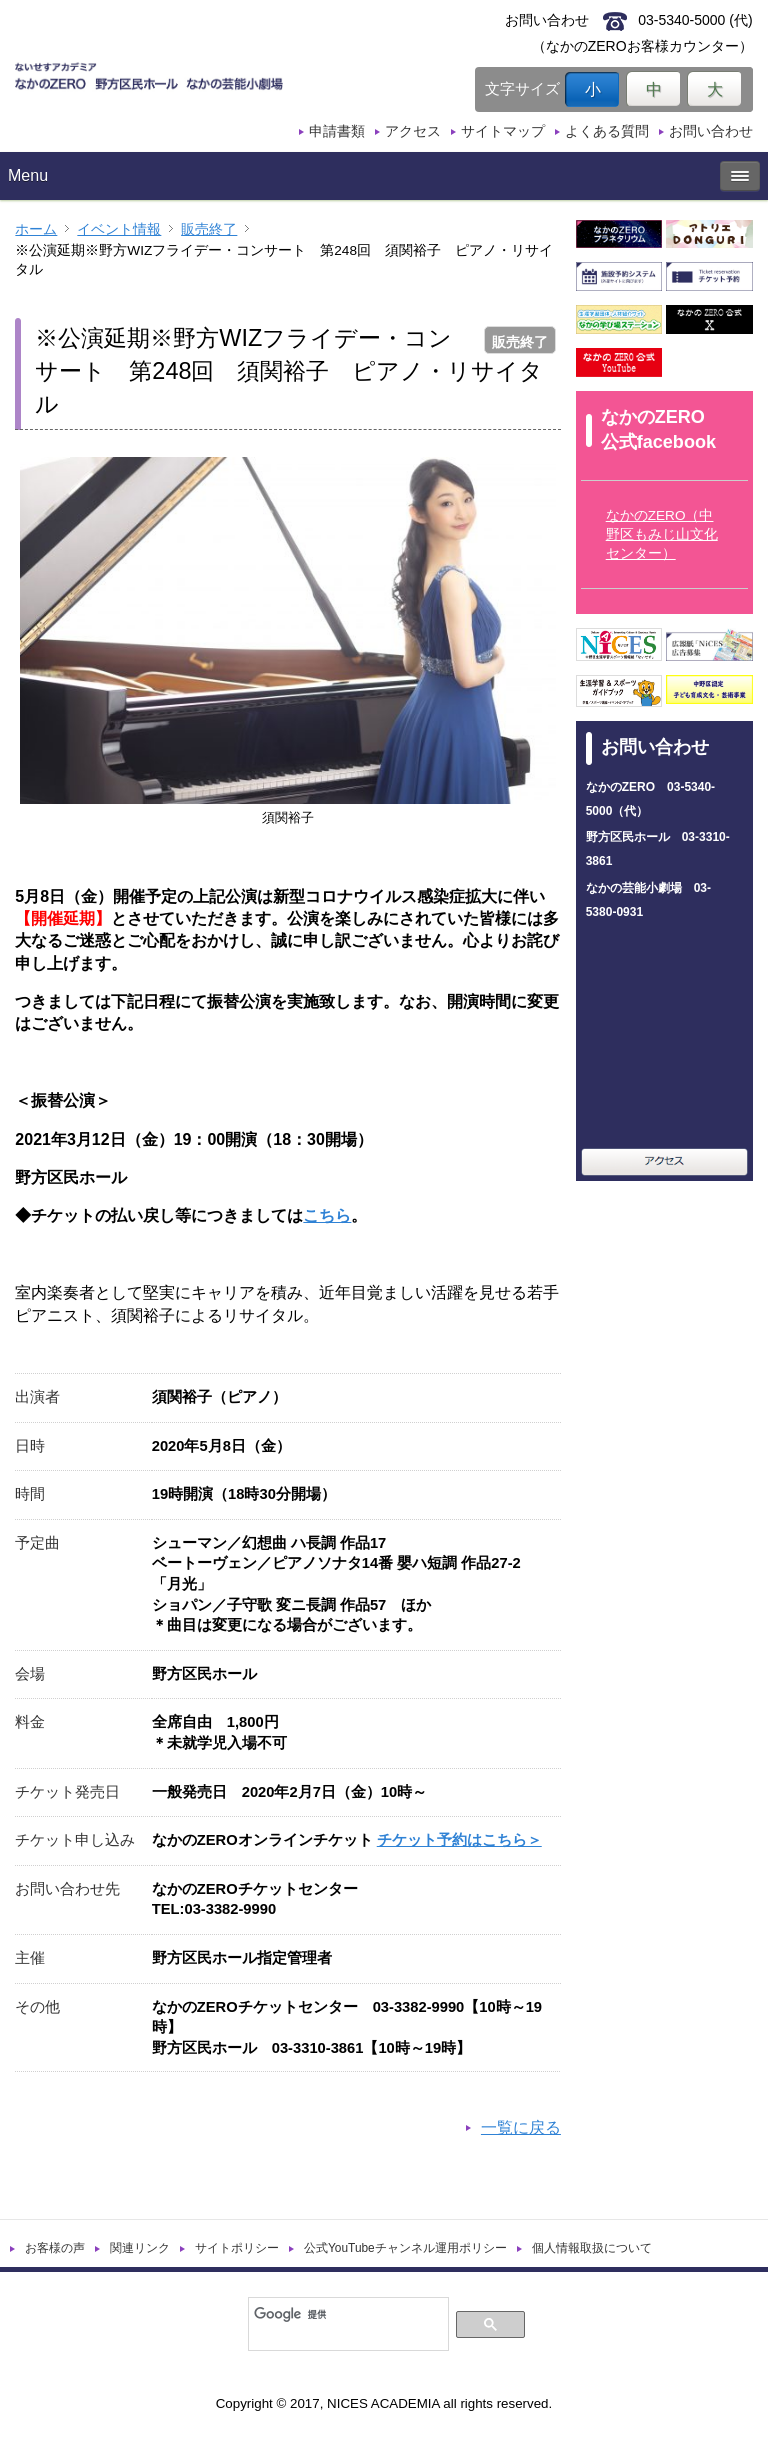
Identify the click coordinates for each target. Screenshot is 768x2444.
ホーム (36, 229)
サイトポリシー (237, 2248)
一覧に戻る (521, 2127)
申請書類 (337, 131)
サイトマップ (503, 131)
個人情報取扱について (592, 2248)
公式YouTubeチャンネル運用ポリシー (405, 2248)
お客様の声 (55, 2248)
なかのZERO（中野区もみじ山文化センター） (662, 534)
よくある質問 (607, 131)
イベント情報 (119, 229)
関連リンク (140, 2248)
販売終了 (209, 229)
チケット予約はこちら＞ (459, 1840)
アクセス (413, 131)
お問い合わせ (711, 131)
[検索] (346, 2314)
